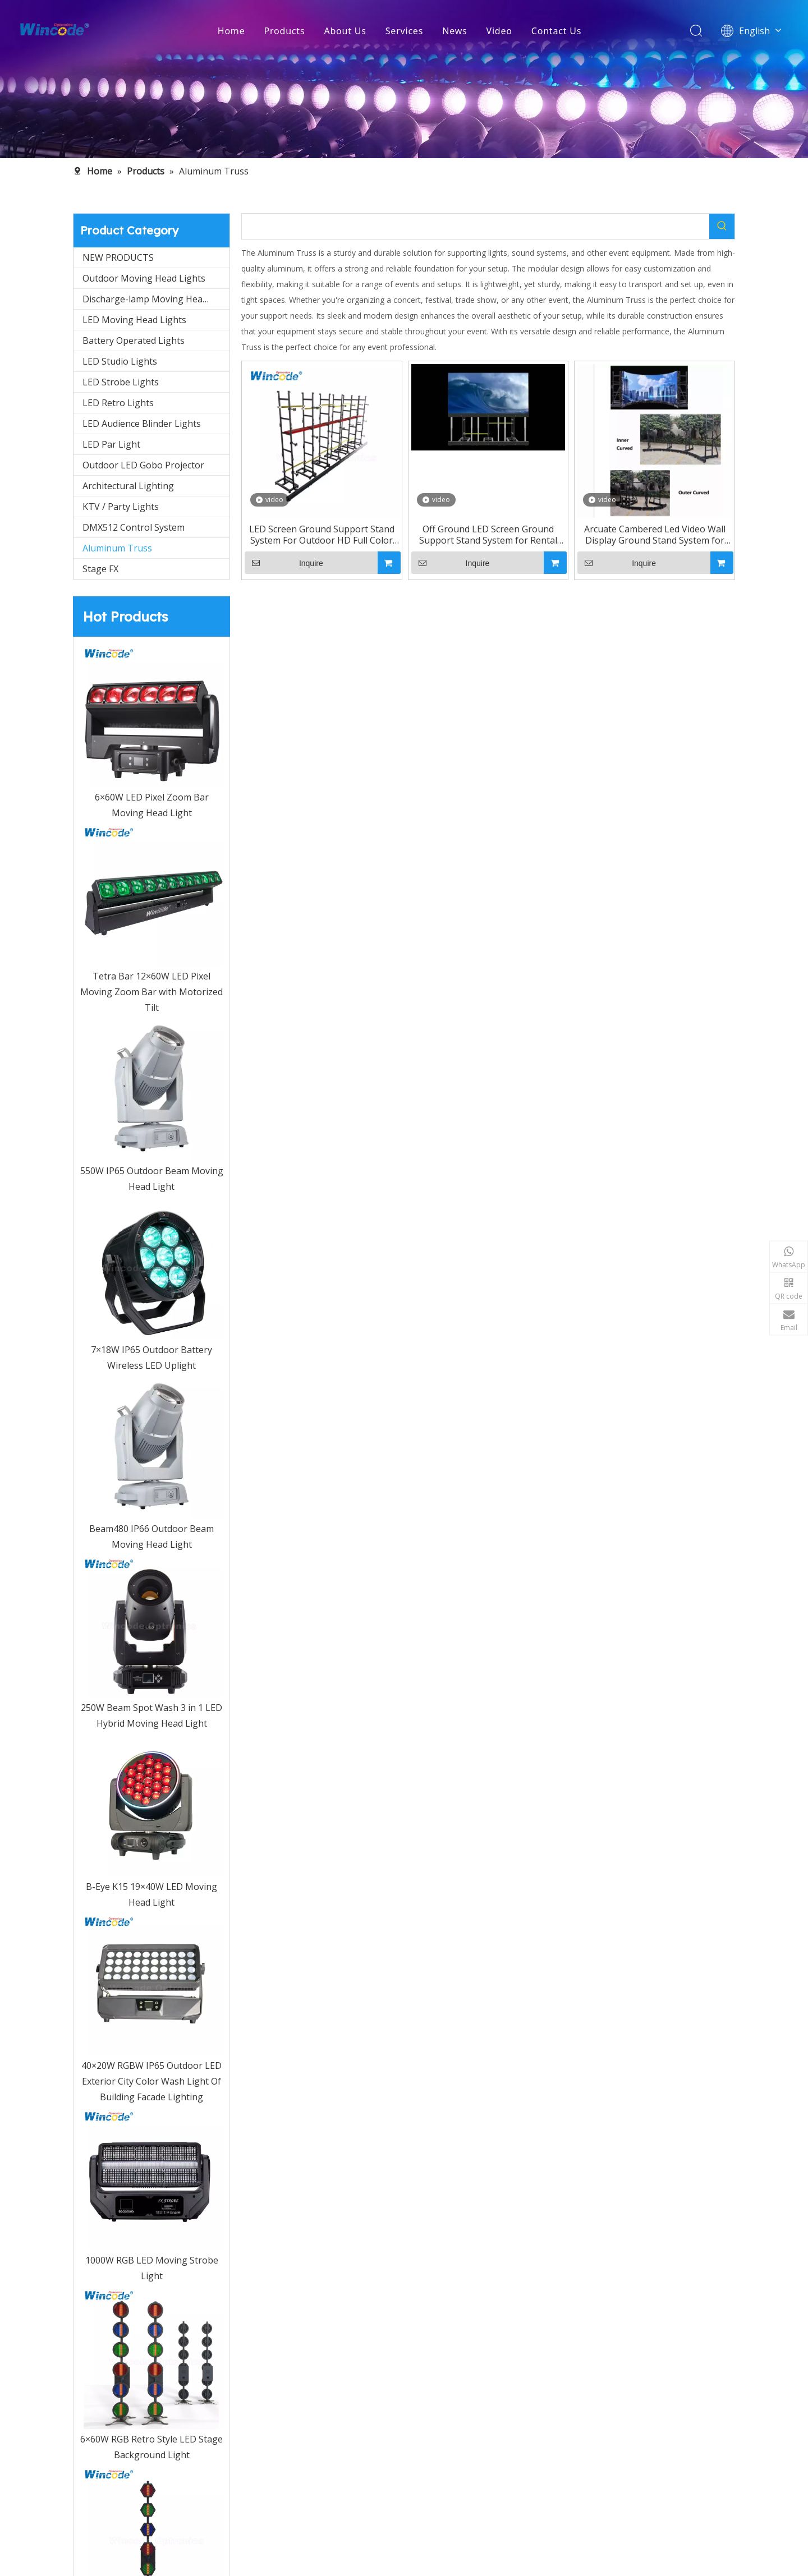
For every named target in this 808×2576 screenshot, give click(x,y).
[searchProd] (475, 226)
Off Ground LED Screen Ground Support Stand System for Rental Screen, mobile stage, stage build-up (487, 534)
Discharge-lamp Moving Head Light (155, 299)
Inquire (284, 562)
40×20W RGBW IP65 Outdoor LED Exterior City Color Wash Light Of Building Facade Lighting (151, 2081)
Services (404, 31)
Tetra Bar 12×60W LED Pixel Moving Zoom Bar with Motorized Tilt (151, 992)
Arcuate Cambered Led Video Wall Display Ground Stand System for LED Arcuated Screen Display (655, 534)
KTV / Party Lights (120, 506)
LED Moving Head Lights (134, 320)
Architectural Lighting (128, 486)
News (454, 31)
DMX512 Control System (133, 527)
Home (231, 31)
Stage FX (100, 569)
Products (284, 31)
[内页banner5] (404, 79)
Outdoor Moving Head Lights (143, 278)
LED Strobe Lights (120, 382)
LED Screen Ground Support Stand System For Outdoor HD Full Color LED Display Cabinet (321, 534)
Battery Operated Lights (133, 340)
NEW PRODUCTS (118, 257)
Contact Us (556, 31)
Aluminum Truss (117, 548)
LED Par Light (111, 444)
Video (499, 31)
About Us (345, 31)
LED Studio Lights (119, 361)
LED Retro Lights (118, 403)
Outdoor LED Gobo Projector (143, 465)
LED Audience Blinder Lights (141, 423)
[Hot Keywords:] (721, 226)
